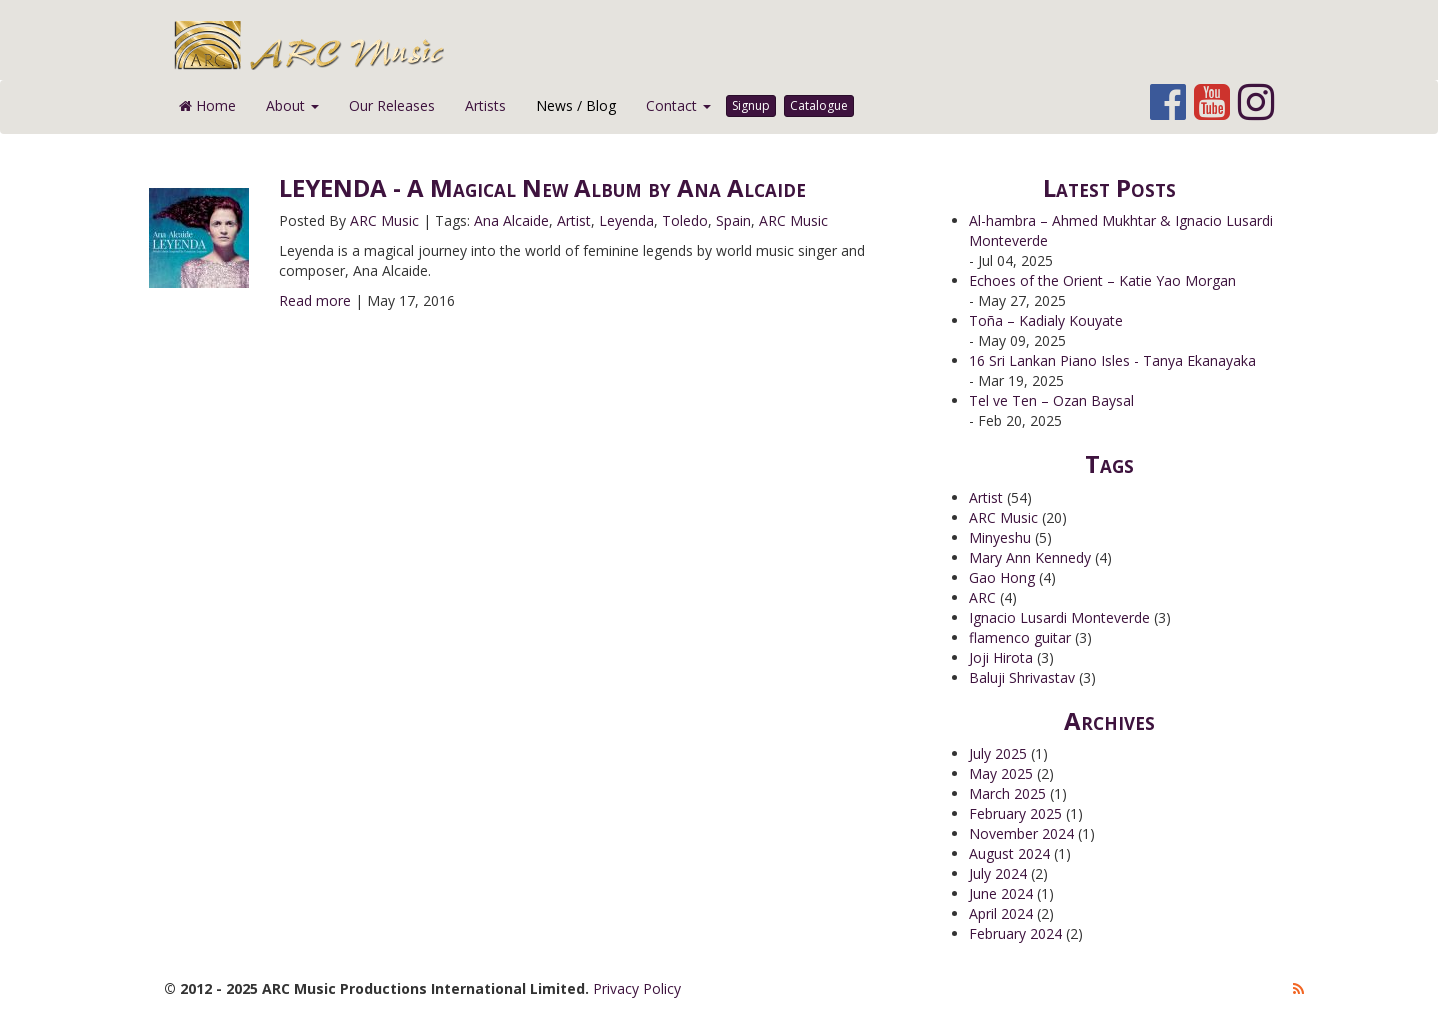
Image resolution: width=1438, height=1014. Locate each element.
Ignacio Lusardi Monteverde (1059, 617)
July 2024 (998, 873)
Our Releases (392, 105)
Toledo (685, 220)
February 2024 (1015, 933)
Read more (315, 300)
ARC (982, 597)
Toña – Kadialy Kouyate (1046, 320)
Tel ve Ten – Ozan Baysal (1051, 400)
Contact (678, 105)
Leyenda (626, 220)
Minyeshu (1000, 537)
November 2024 (1021, 833)
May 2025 (1001, 773)
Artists (485, 105)
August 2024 (1009, 853)
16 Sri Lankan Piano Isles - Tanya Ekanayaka (1112, 360)
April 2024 (1001, 913)
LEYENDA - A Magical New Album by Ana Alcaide (542, 187)
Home (207, 105)
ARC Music (384, 220)
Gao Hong (1002, 577)
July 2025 (998, 753)
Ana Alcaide (511, 220)
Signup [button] (751, 105)
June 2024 (1001, 893)
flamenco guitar (1020, 637)
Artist (574, 220)
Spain (733, 220)
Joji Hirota (1001, 657)
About (292, 105)
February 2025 (1015, 813)
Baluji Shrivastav (1022, 677)
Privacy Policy (637, 988)
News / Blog (576, 105)
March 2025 (1007, 793)
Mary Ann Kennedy (1030, 557)
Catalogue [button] (819, 105)
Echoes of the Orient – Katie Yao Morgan (1102, 280)
